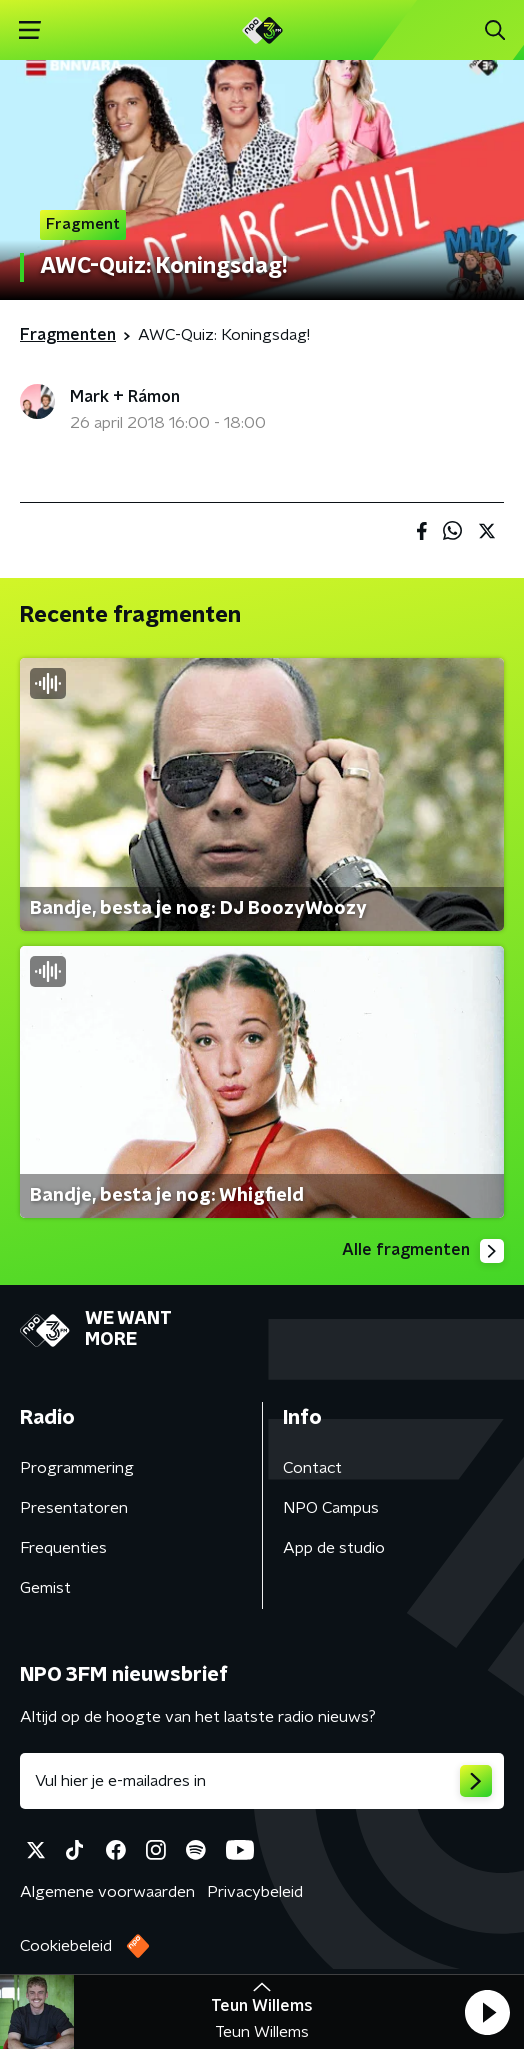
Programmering (77, 1468)
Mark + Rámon (125, 397)
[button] (487, 2012)
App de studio (334, 1548)
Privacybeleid (255, 1892)
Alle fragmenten (423, 1251)
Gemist (45, 1588)
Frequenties (63, 1548)
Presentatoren (74, 1508)
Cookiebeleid (66, 1946)
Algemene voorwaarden (107, 1892)
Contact (312, 1468)
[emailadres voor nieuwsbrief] (262, 1781)
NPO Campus (331, 1508)
